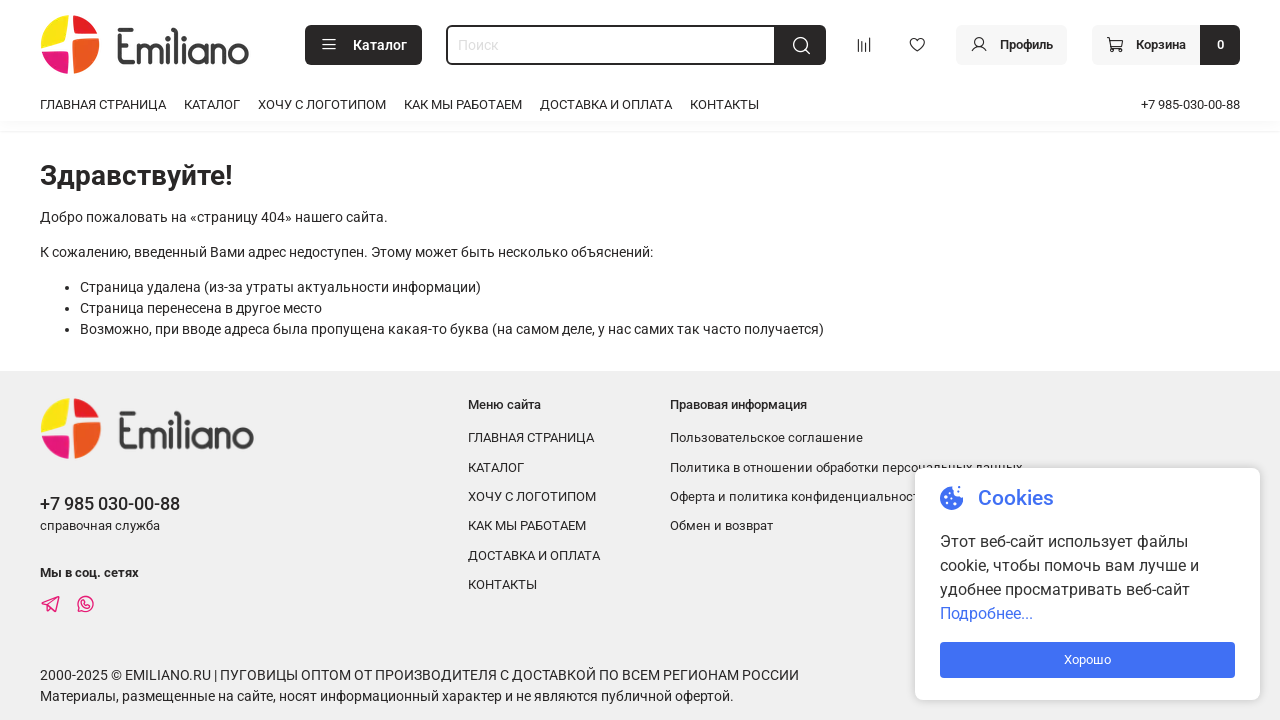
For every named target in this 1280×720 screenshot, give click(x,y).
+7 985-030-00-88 (1190, 104)
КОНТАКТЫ (724, 104)
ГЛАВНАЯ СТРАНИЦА (103, 104)
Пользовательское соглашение (766, 437)
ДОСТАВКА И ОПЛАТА (606, 104)
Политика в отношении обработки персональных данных (846, 467)
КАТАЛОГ (212, 104)
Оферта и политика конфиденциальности (798, 496)
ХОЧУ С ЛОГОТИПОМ (322, 104)
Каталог (363, 45)
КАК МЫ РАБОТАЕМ (463, 104)
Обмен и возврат (721, 525)
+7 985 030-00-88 (110, 503)
